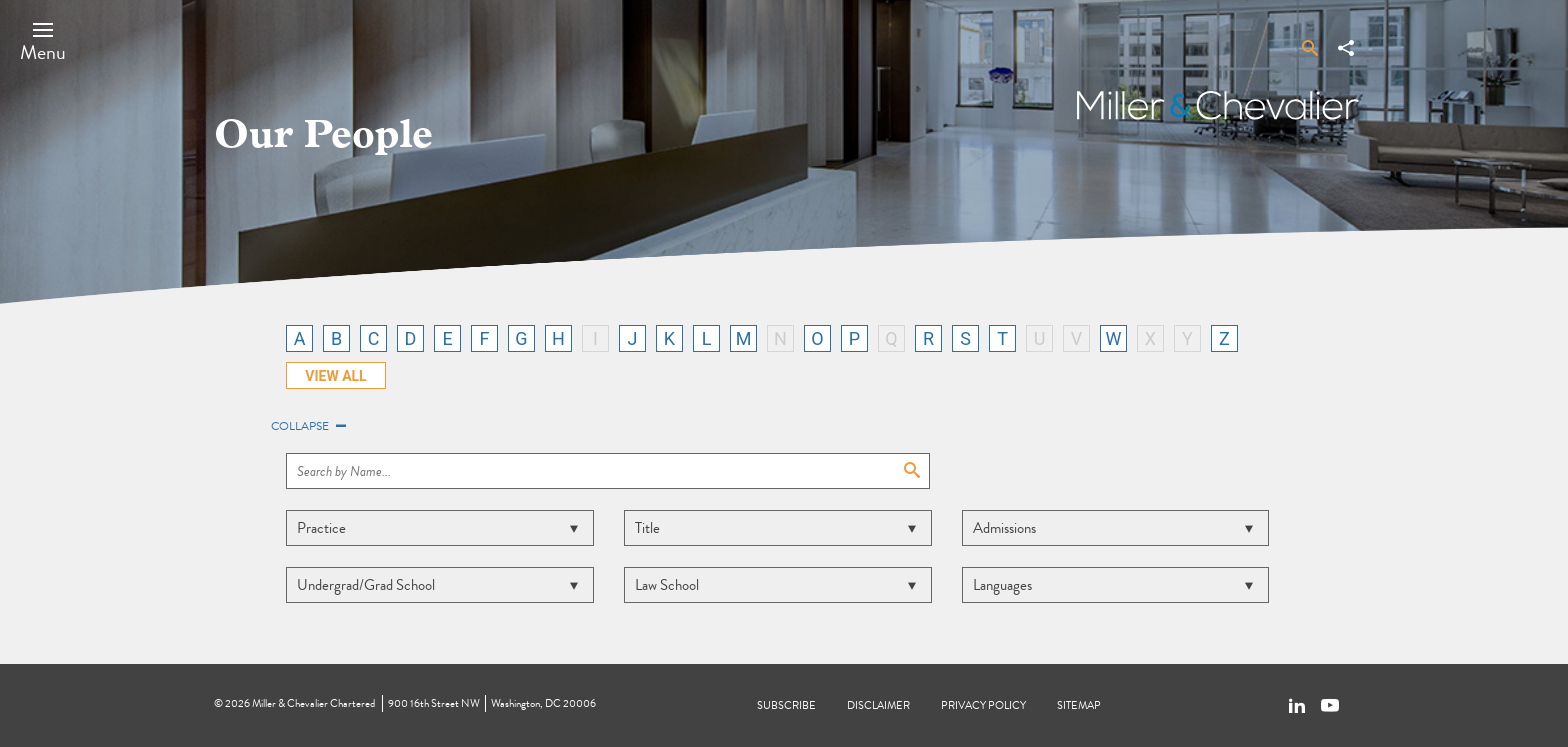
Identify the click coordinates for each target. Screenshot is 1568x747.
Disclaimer (878, 705)
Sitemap (1079, 705)
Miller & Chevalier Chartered (313, 703)
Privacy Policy (983, 705)
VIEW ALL (335, 376)
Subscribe (786, 705)
